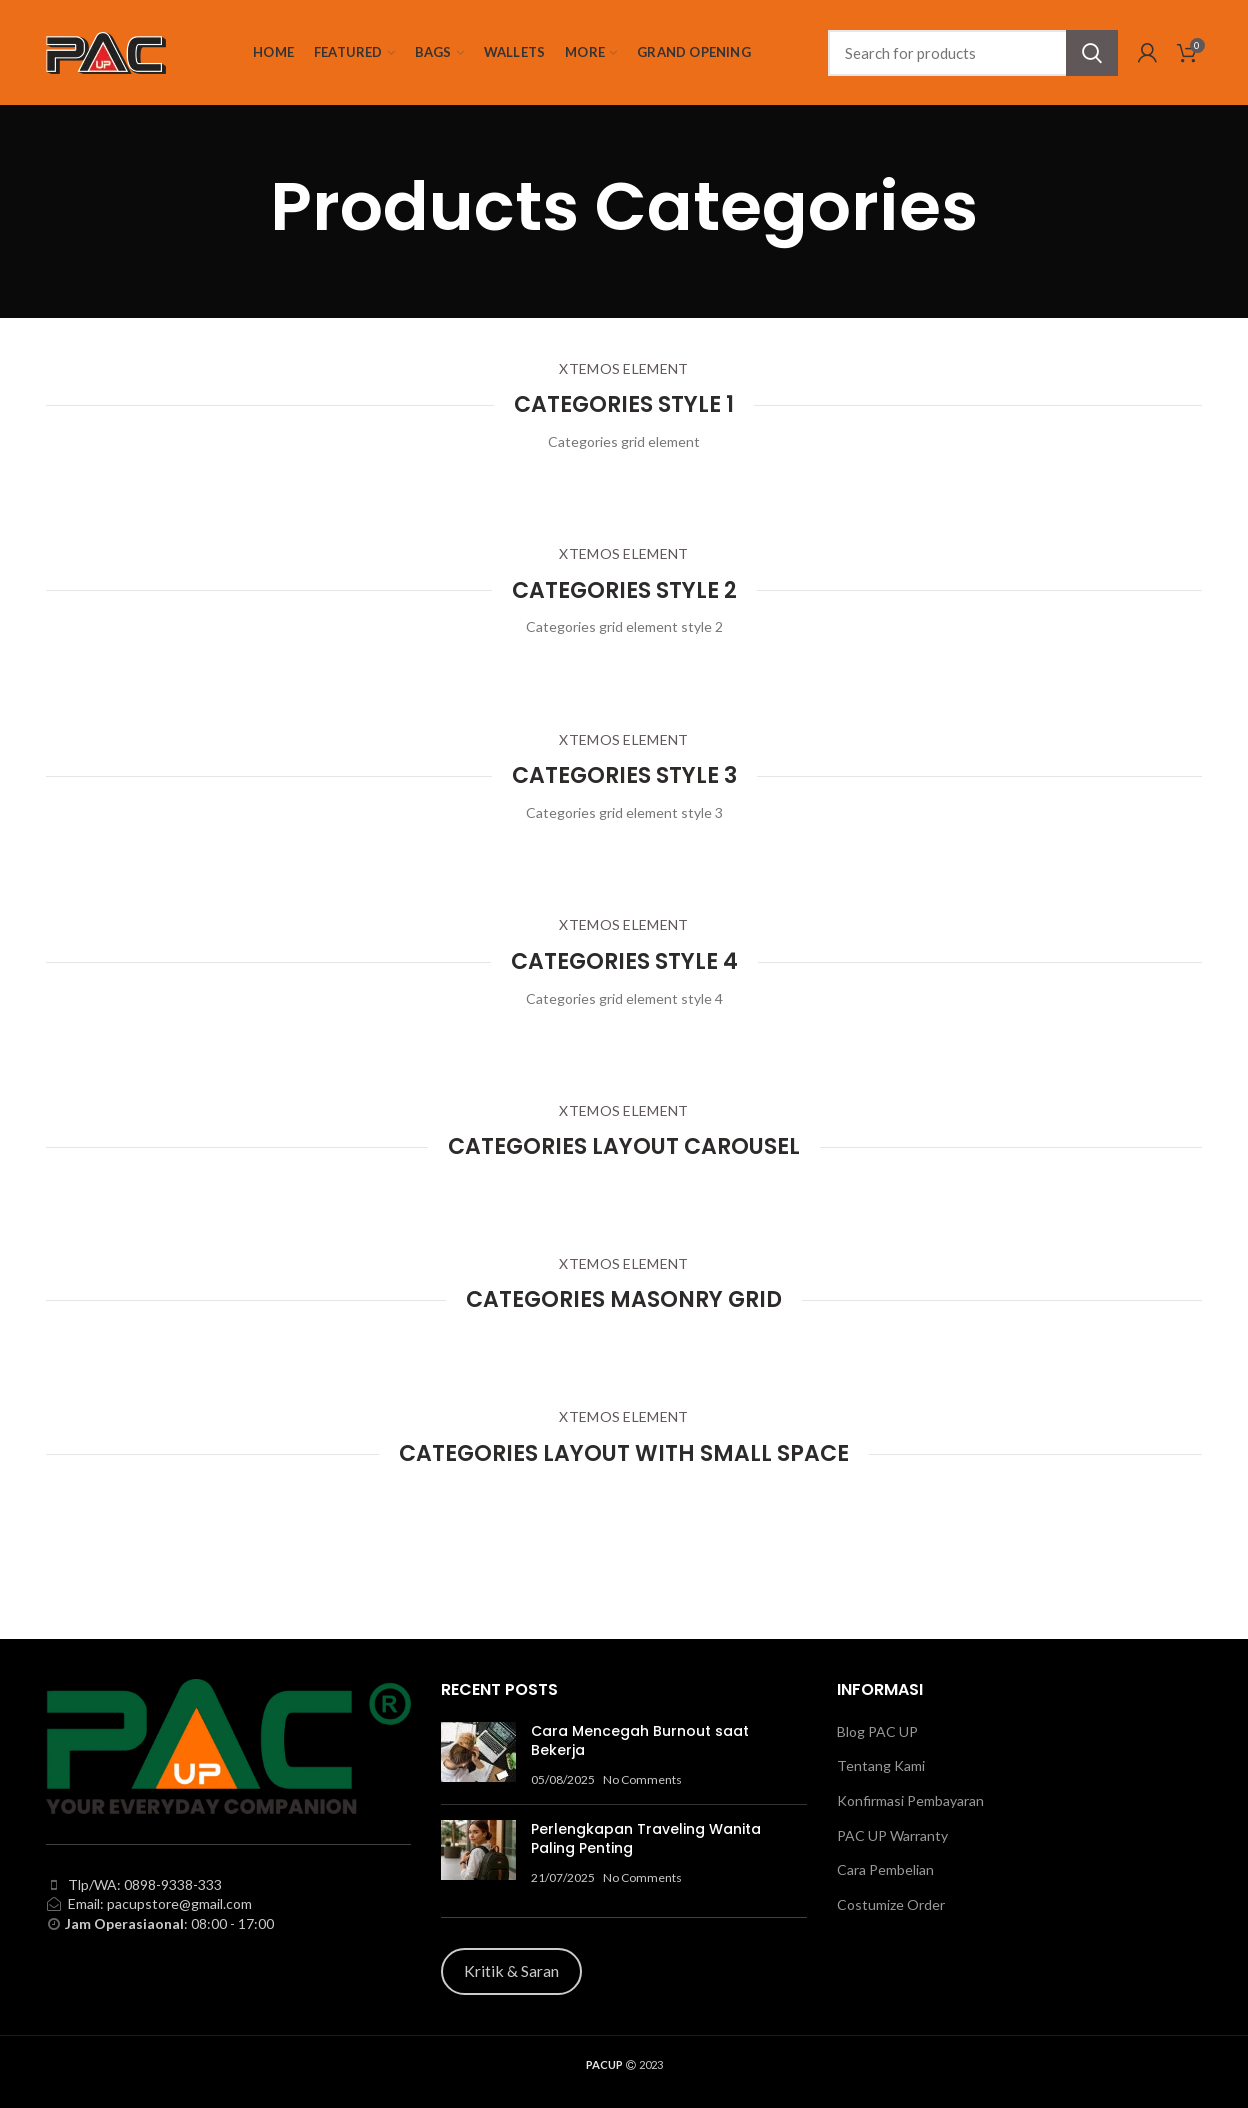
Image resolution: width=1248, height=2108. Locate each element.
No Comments (642, 1779)
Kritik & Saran (511, 1970)
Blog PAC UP (877, 1731)
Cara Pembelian (885, 1869)
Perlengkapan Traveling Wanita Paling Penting (646, 1839)
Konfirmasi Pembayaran (910, 1800)
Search (1092, 53)
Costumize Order (891, 1904)
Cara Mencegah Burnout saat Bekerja (640, 1741)
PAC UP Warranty (892, 1835)
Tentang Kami (881, 1765)
